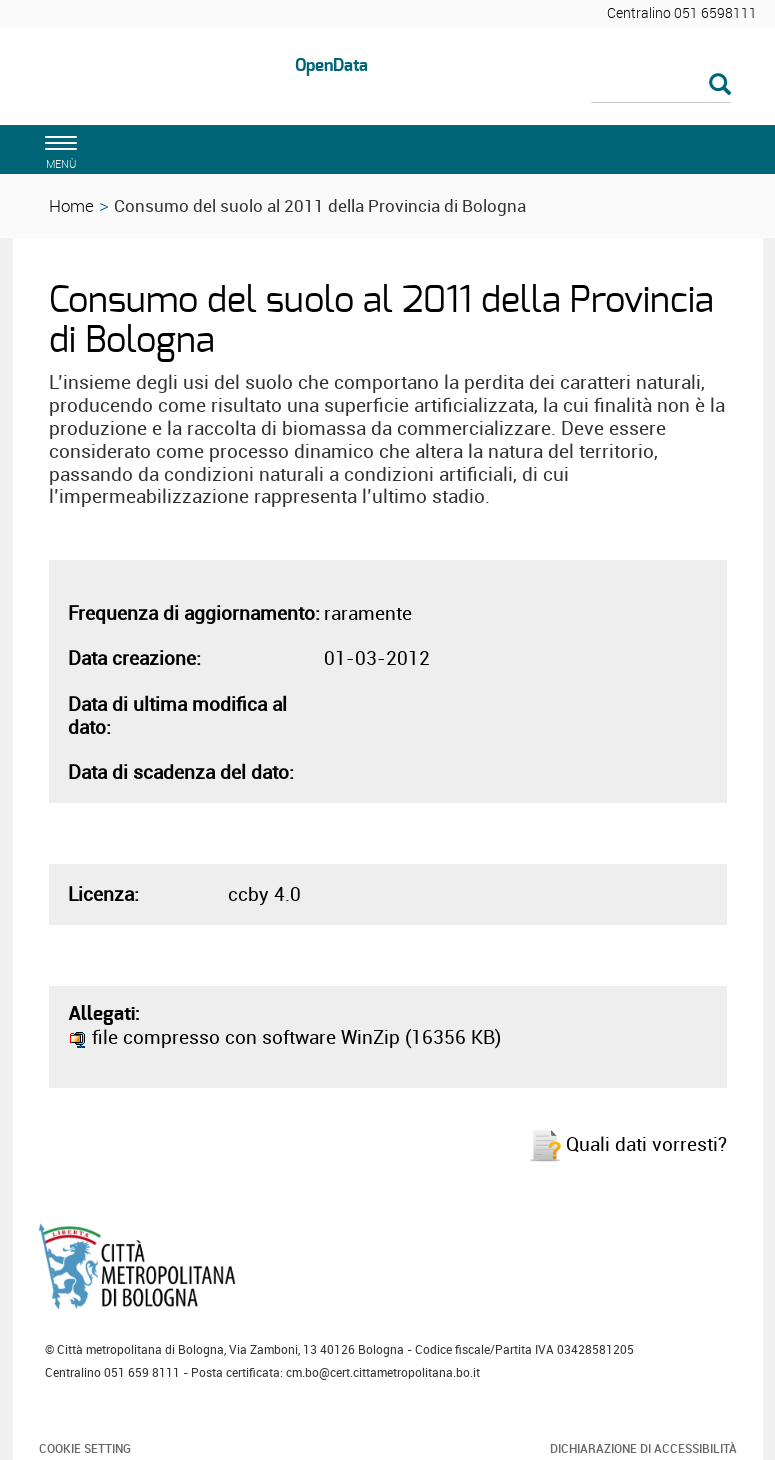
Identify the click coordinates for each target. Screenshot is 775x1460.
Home (71, 205)
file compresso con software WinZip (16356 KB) (284, 1037)
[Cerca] (661, 86)
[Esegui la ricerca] (720, 85)
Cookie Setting (85, 1448)
